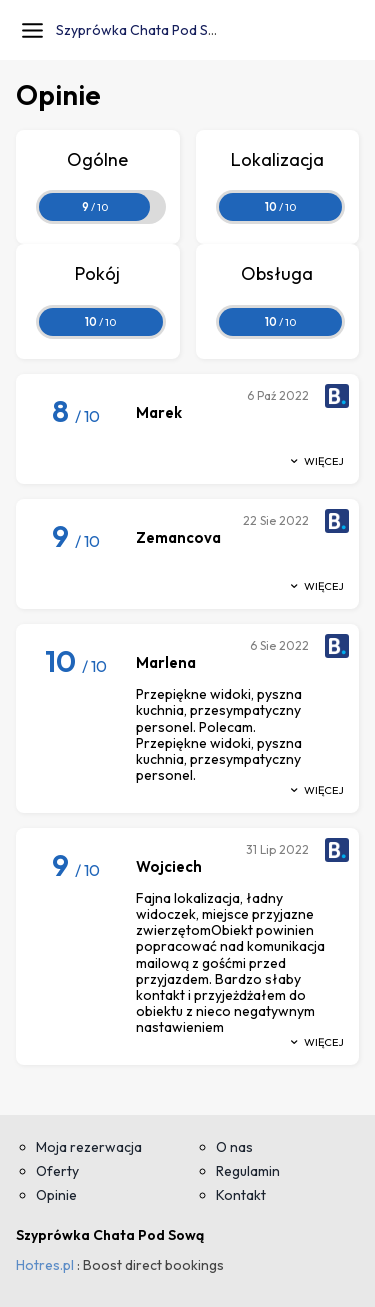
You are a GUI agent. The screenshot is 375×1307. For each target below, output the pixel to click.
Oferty (57, 1171)
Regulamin (248, 1171)
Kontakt (241, 1195)
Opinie (56, 1195)
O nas (234, 1147)
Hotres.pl (45, 1265)
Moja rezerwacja (89, 1147)
